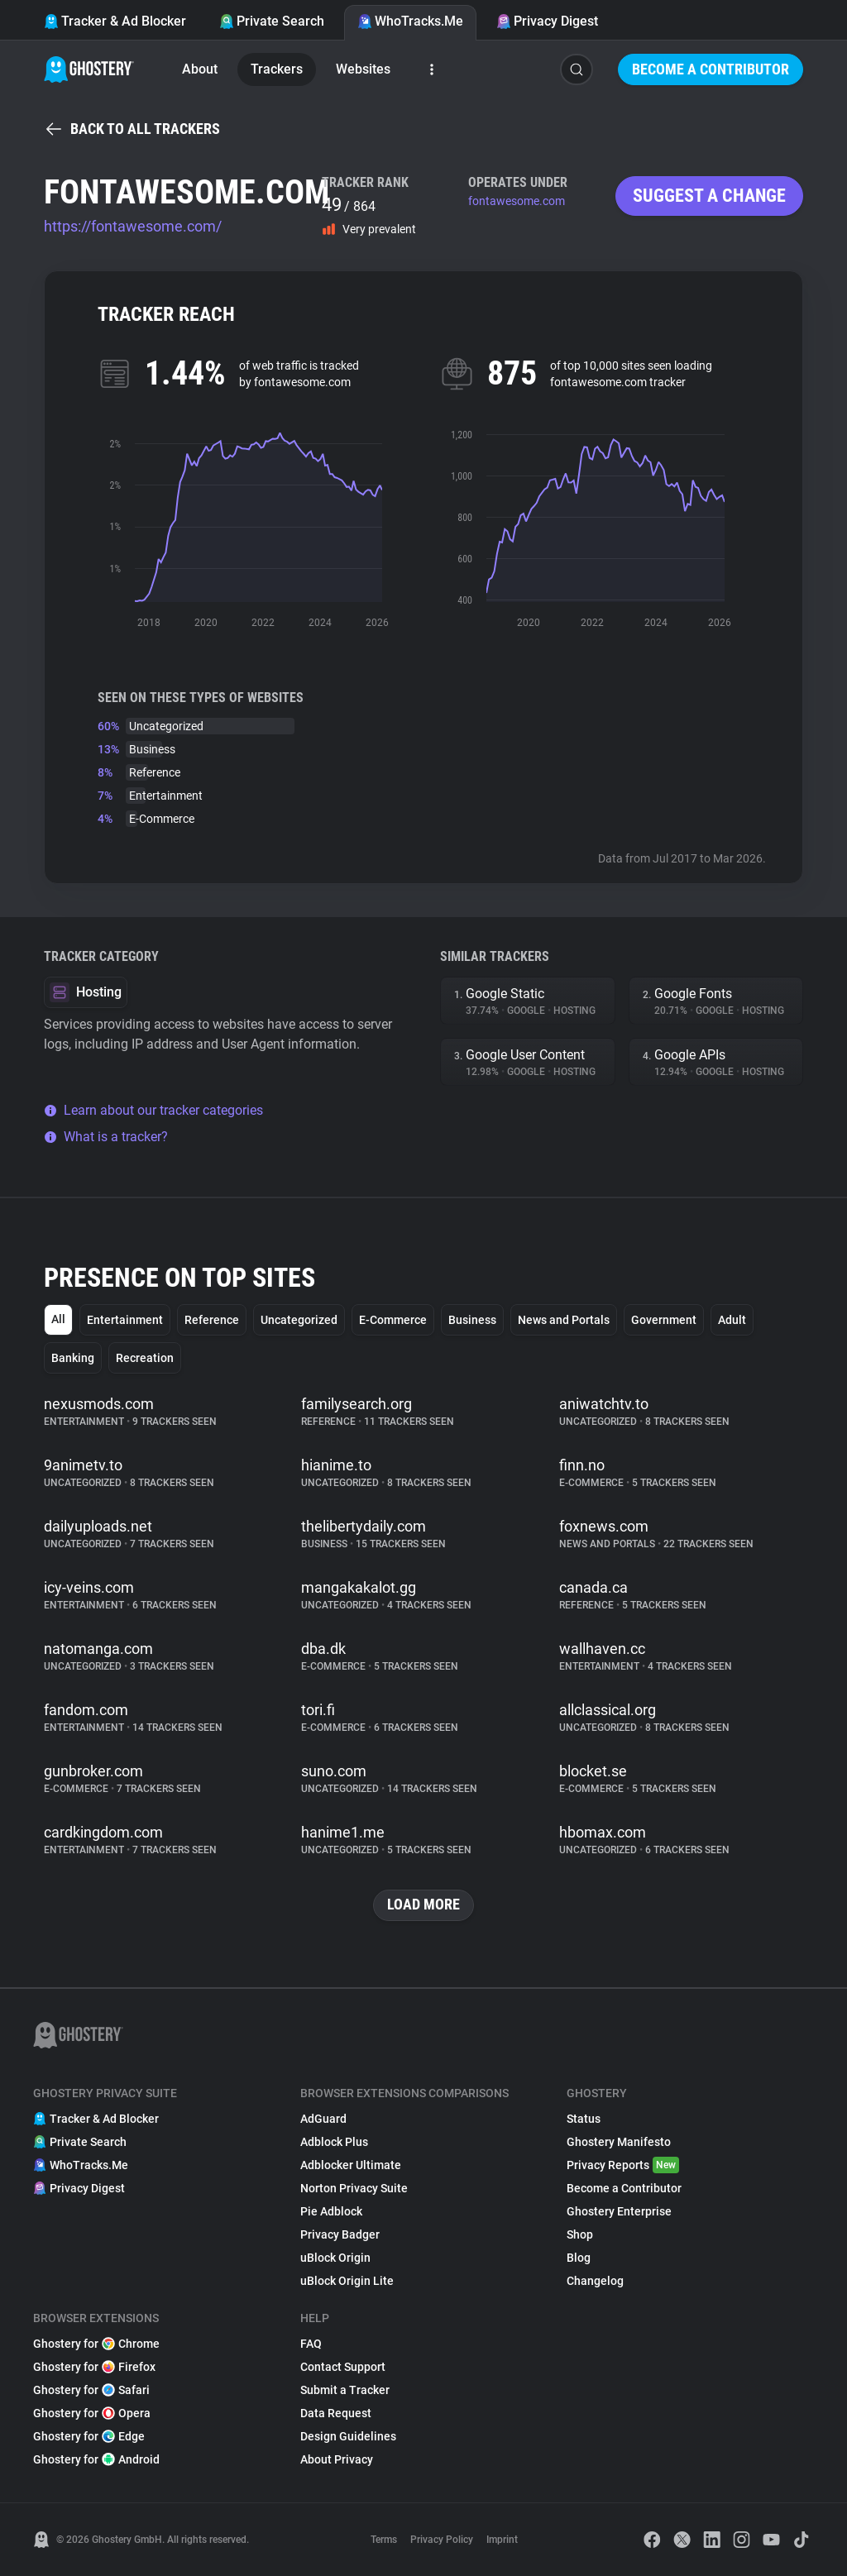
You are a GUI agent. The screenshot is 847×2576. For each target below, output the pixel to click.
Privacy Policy (441, 2539)
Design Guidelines (348, 2436)
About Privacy (336, 2459)
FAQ (311, 2343)
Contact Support (342, 2366)
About (200, 69)
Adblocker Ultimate (350, 2165)
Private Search (271, 21)
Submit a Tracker (345, 2390)
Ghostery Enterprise (619, 2211)
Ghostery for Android (96, 2459)
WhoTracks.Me (410, 21)
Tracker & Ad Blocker (115, 21)
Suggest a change (709, 195)
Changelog (595, 2280)
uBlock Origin (335, 2257)
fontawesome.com (516, 201)
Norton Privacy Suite (354, 2188)
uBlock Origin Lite (347, 2280)
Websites (363, 69)
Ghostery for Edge (89, 2436)
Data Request (335, 2413)
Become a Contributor (710, 69)
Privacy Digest (547, 21)
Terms (384, 2539)
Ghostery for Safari (91, 2390)
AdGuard (323, 2118)
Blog (579, 2257)
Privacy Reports (623, 2165)
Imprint (502, 2539)
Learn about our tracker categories (153, 1110)
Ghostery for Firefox (94, 2366)
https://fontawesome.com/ (133, 226)
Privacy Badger (340, 2234)
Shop (580, 2234)
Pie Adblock (331, 2211)
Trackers (277, 69)
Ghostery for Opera (92, 2413)
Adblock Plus (334, 2141)
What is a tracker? (106, 1137)
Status (584, 2118)
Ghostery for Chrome (96, 2343)
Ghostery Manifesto (619, 2141)
